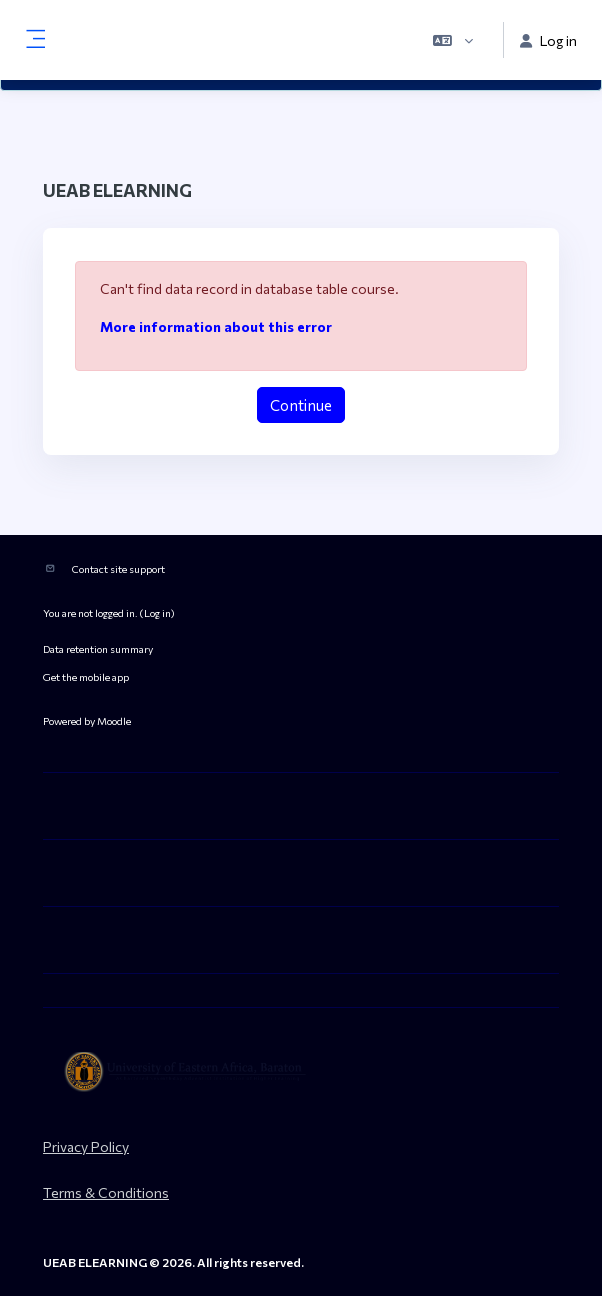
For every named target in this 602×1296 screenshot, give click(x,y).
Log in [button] (548, 40)
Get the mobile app (86, 676)
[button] (453, 40)
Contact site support (118, 568)
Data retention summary (98, 648)
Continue (301, 405)
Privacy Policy (86, 1146)
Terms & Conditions (106, 1192)
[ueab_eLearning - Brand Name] (301, 1072)
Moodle (114, 720)
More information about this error (216, 326)
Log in (157, 612)
